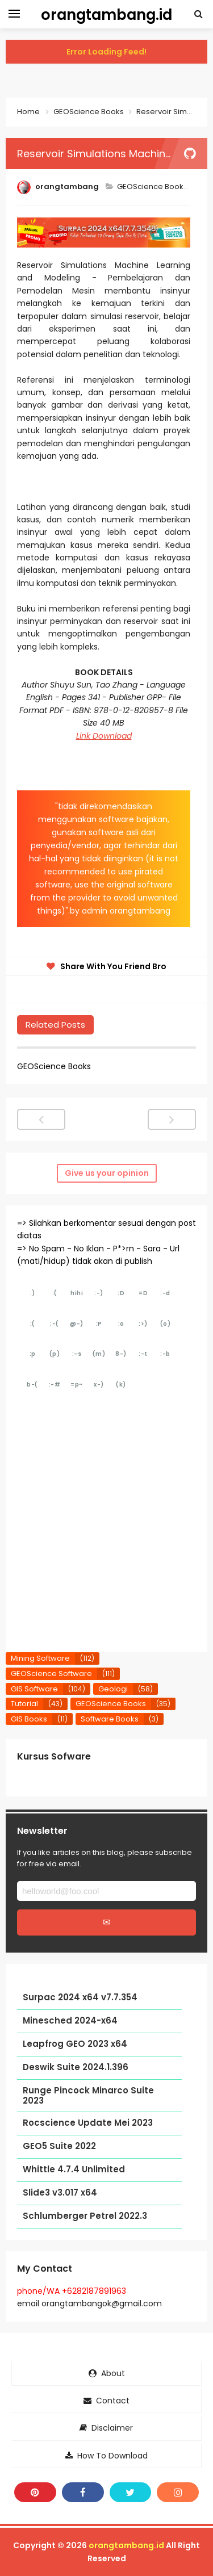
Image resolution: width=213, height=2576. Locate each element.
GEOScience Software (51, 1673)
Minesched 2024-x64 (70, 2021)
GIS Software (34, 1688)
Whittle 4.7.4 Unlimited (74, 2169)
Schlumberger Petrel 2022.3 (85, 2216)
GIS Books (29, 1719)
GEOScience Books (153, 186)
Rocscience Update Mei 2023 (88, 2123)
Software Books (110, 1719)
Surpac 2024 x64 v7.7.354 (80, 1997)
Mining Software (40, 1658)
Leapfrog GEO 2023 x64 (75, 2044)
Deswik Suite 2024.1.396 (75, 2067)
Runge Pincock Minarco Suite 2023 (88, 2095)
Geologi (113, 1688)
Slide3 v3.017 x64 (60, 2193)
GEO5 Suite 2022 (59, 2146)
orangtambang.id (126, 2545)
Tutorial (24, 1703)
